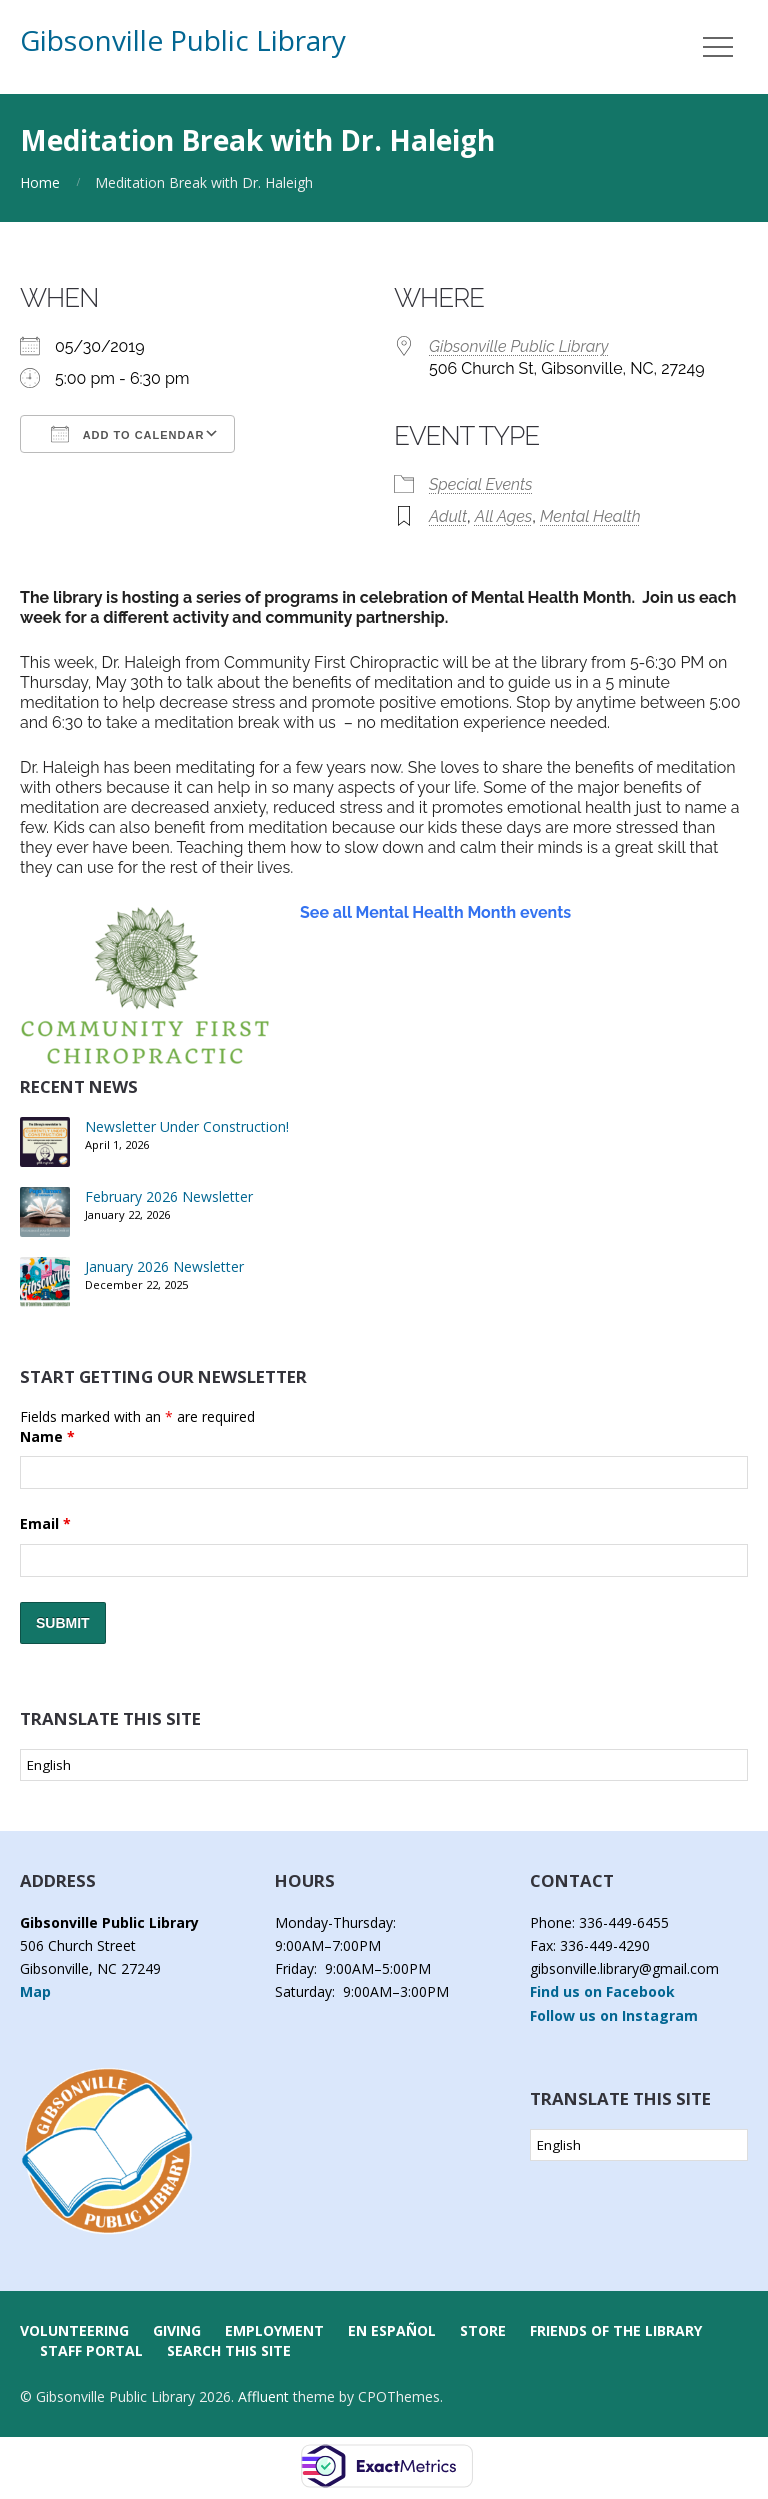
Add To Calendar (127, 434)
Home (40, 182)
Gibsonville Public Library (183, 40)
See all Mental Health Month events (435, 912)
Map (35, 1991)
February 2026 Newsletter (169, 1196)
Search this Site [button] (229, 2350)
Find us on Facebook (602, 1991)
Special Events (481, 484)
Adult (448, 516)
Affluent (263, 2396)
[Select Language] (384, 1765)
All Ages (504, 516)
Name (47, 1436)
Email (45, 1523)
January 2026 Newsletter (164, 1266)
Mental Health (590, 516)
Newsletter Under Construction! (187, 1126)
